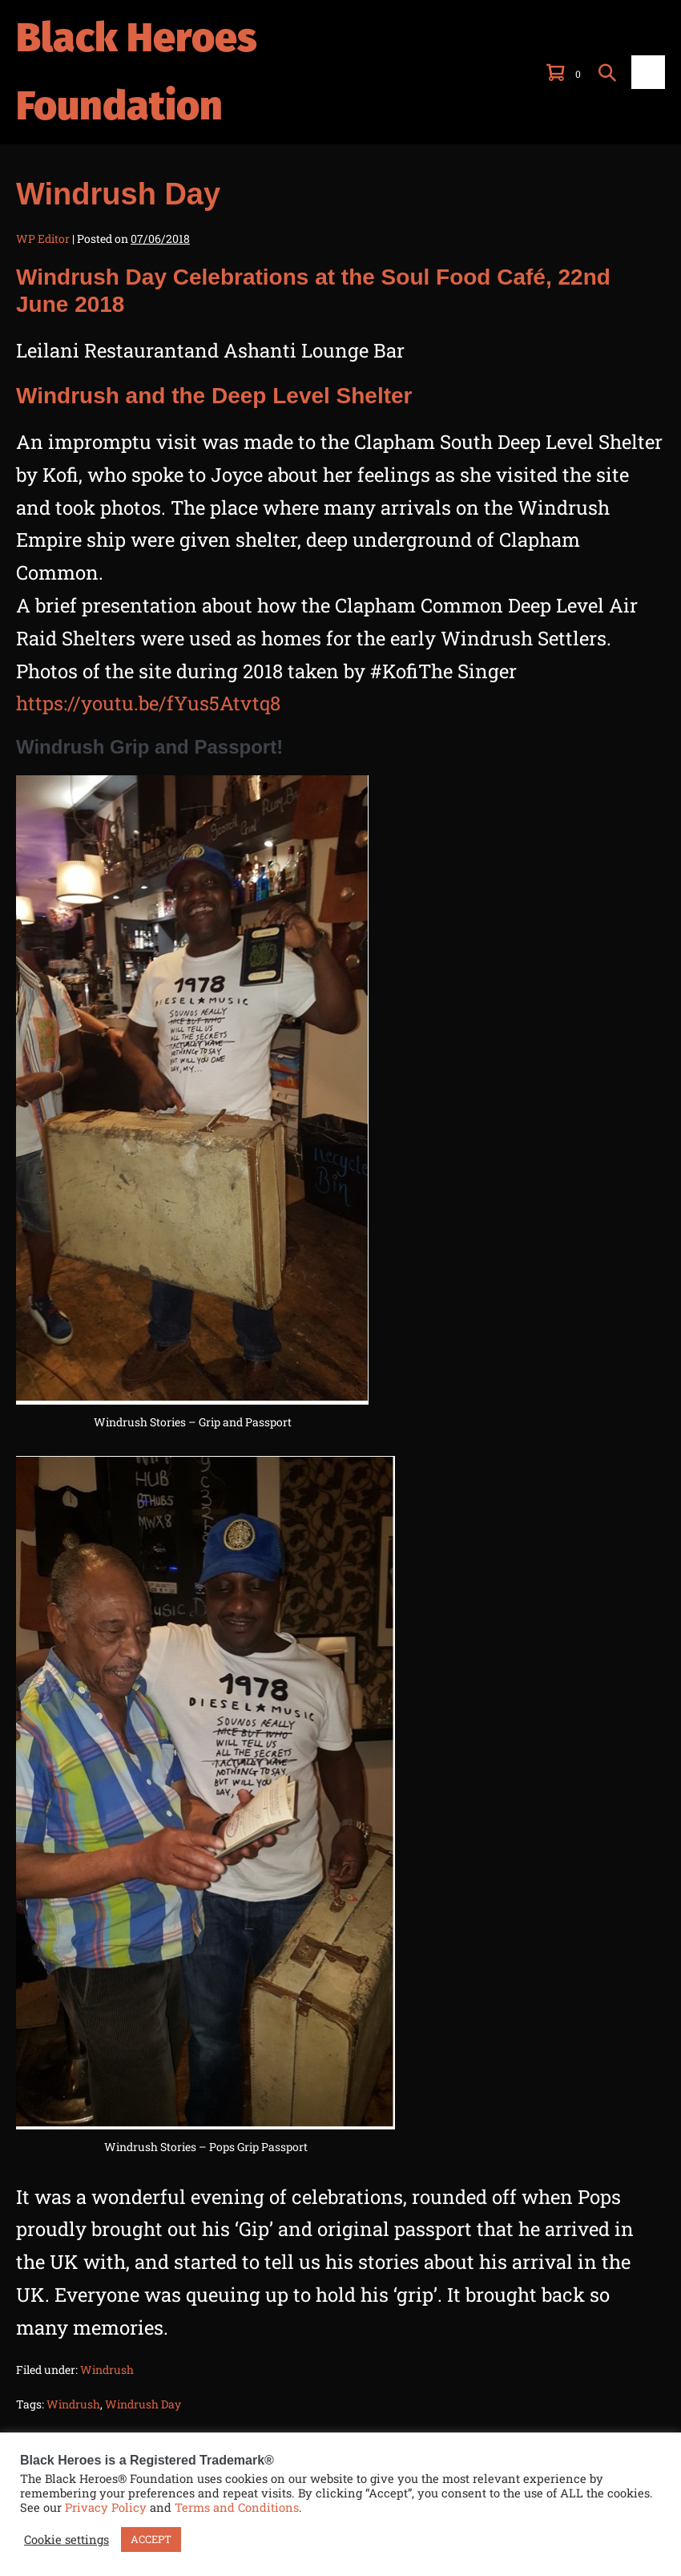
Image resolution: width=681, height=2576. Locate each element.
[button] (607, 72)
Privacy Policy (106, 2507)
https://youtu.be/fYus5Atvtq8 (148, 703)
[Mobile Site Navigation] (648, 72)
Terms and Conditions (237, 2507)
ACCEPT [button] (151, 2539)
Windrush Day (143, 2404)
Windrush (107, 2369)
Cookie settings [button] (66, 2540)
